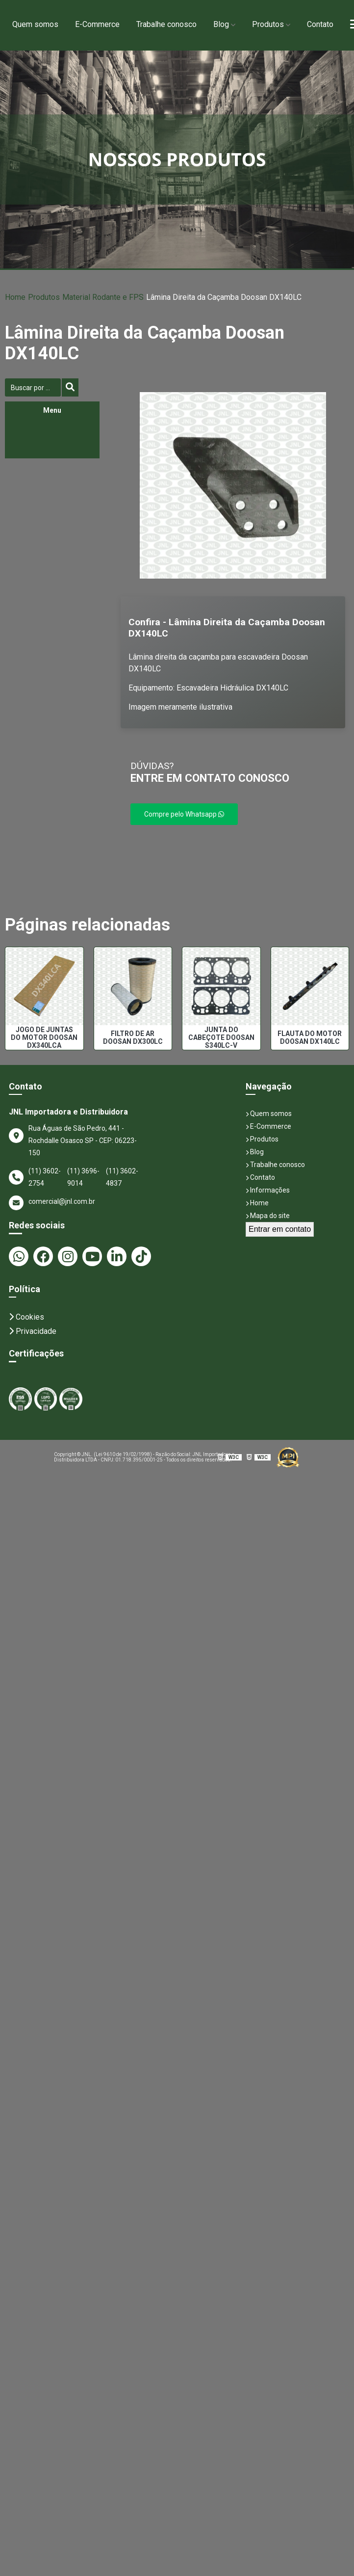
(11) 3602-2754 (44, 1177)
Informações (268, 1190)
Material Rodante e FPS (96, 297)
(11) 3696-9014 (83, 1177)
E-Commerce (97, 24)
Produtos (268, 24)
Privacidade (32, 1331)
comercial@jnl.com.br (52, 1202)
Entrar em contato (280, 1229)
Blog (221, 24)
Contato (320, 24)
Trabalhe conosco (166, 24)
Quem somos (35, 24)
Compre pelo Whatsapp (184, 814)
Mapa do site (268, 1216)
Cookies (26, 1317)
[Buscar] (70, 387)
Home (15, 297)
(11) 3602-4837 (122, 1177)
